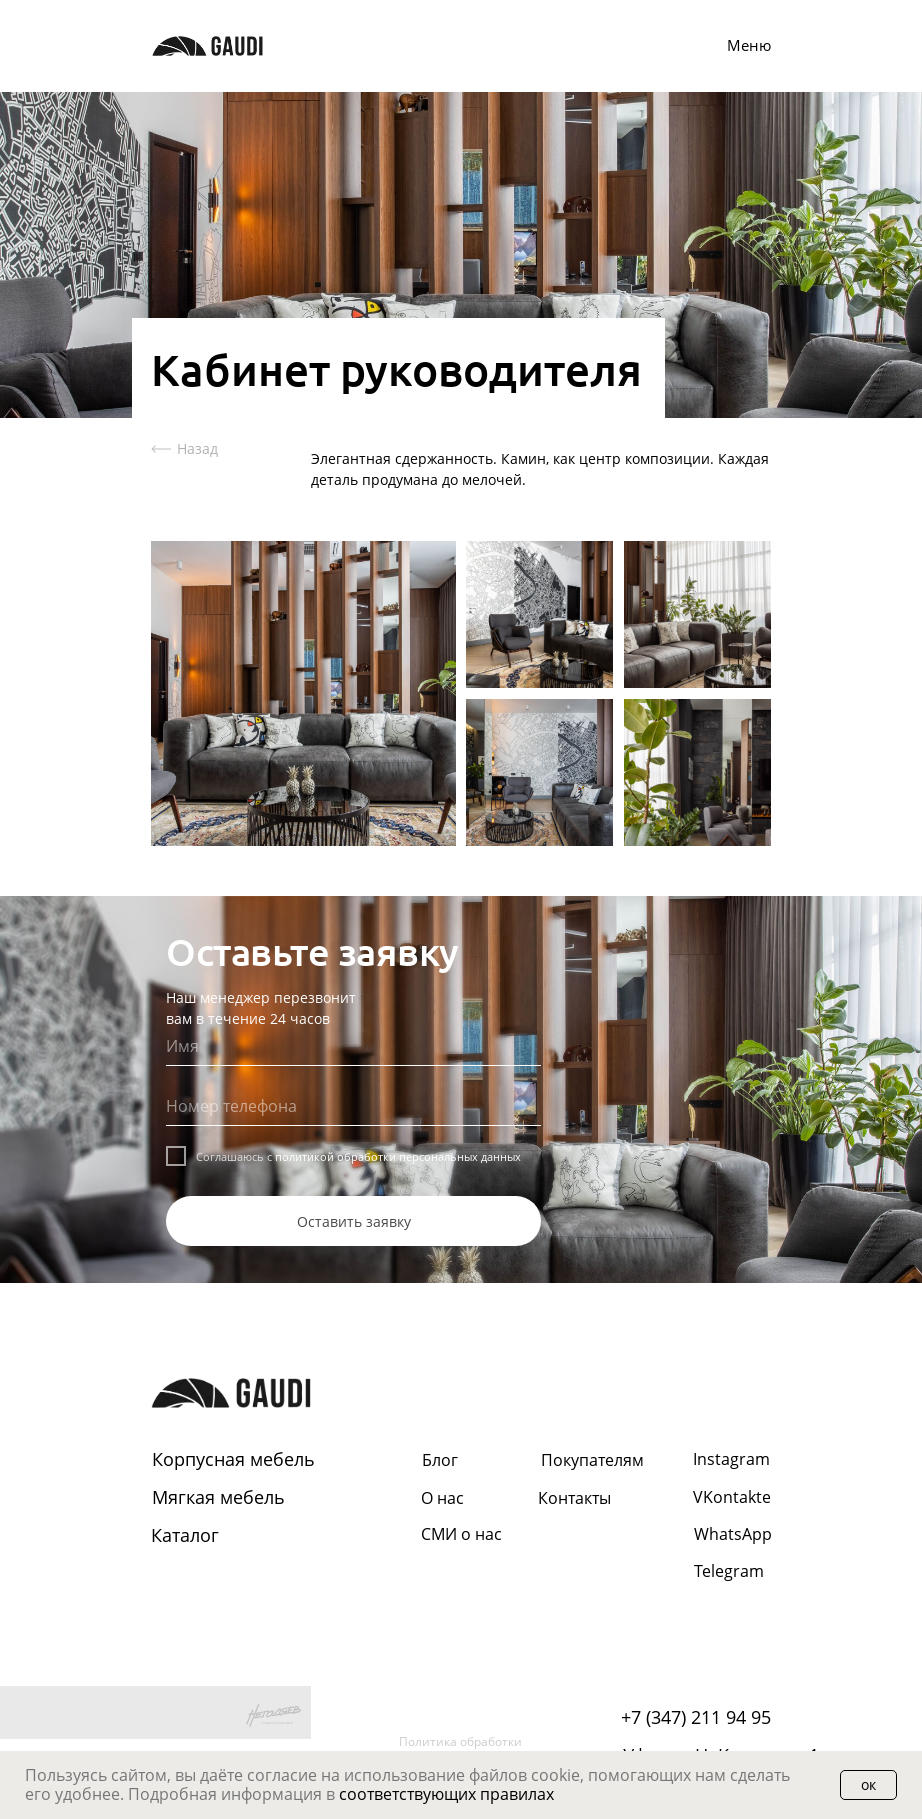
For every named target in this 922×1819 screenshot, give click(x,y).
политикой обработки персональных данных (398, 1156)
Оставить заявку (354, 1221)
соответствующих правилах (446, 1794)
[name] (353, 1046)
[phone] (353, 1106)
